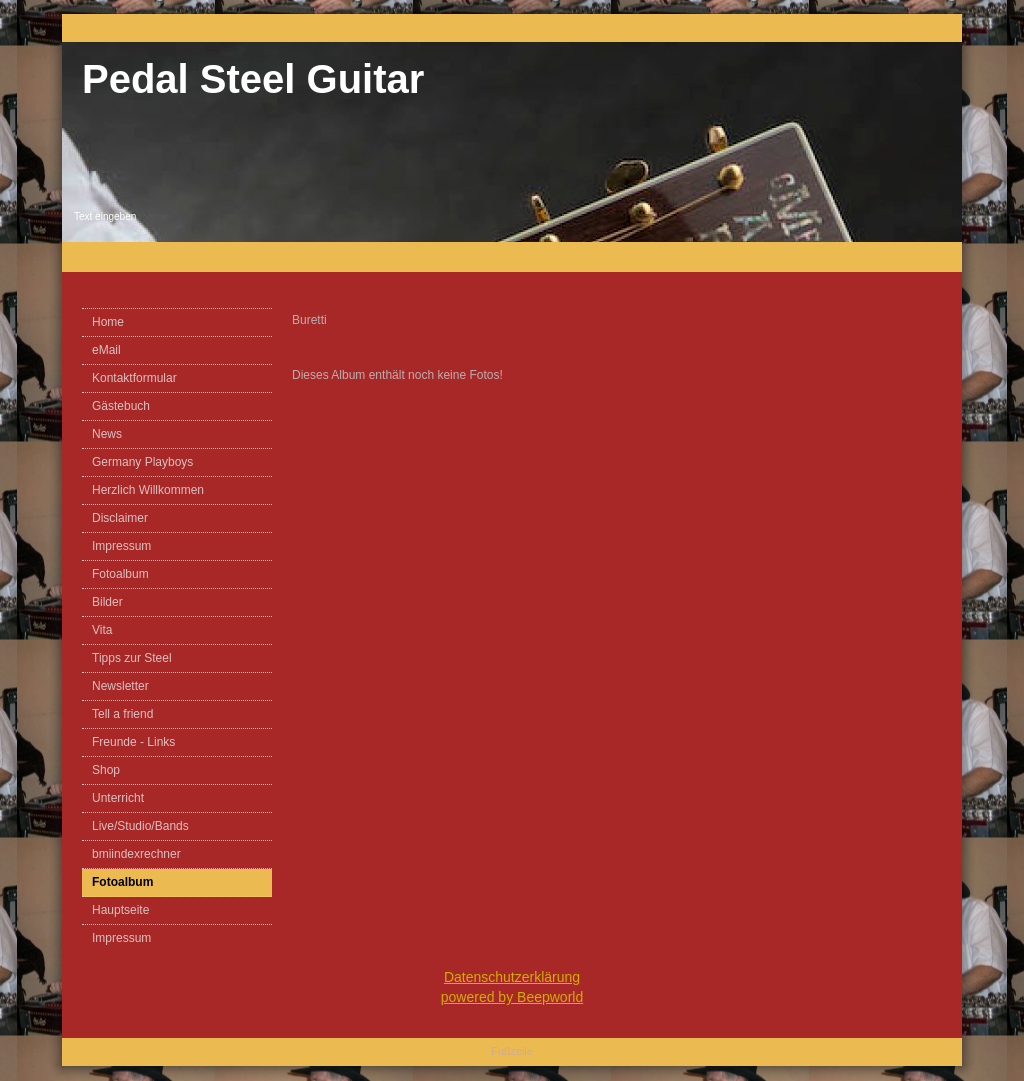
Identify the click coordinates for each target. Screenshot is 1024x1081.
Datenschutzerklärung (512, 977)
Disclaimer (120, 518)
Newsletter (120, 686)
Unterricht (118, 798)
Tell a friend (122, 714)
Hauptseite (120, 910)
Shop (106, 770)
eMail (106, 350)
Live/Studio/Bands (140, 826)
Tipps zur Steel (132, 658)
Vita (102, 630)
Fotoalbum (120, 574)
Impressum (121, 546)
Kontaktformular (134, 378)
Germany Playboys (142, 462)
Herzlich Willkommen (148, 490)
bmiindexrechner (136, 854)
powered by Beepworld (512, 997)
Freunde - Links (133, 742)
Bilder (107, 602)
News (107, 434)
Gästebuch (121, 406)
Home (108, 322)
